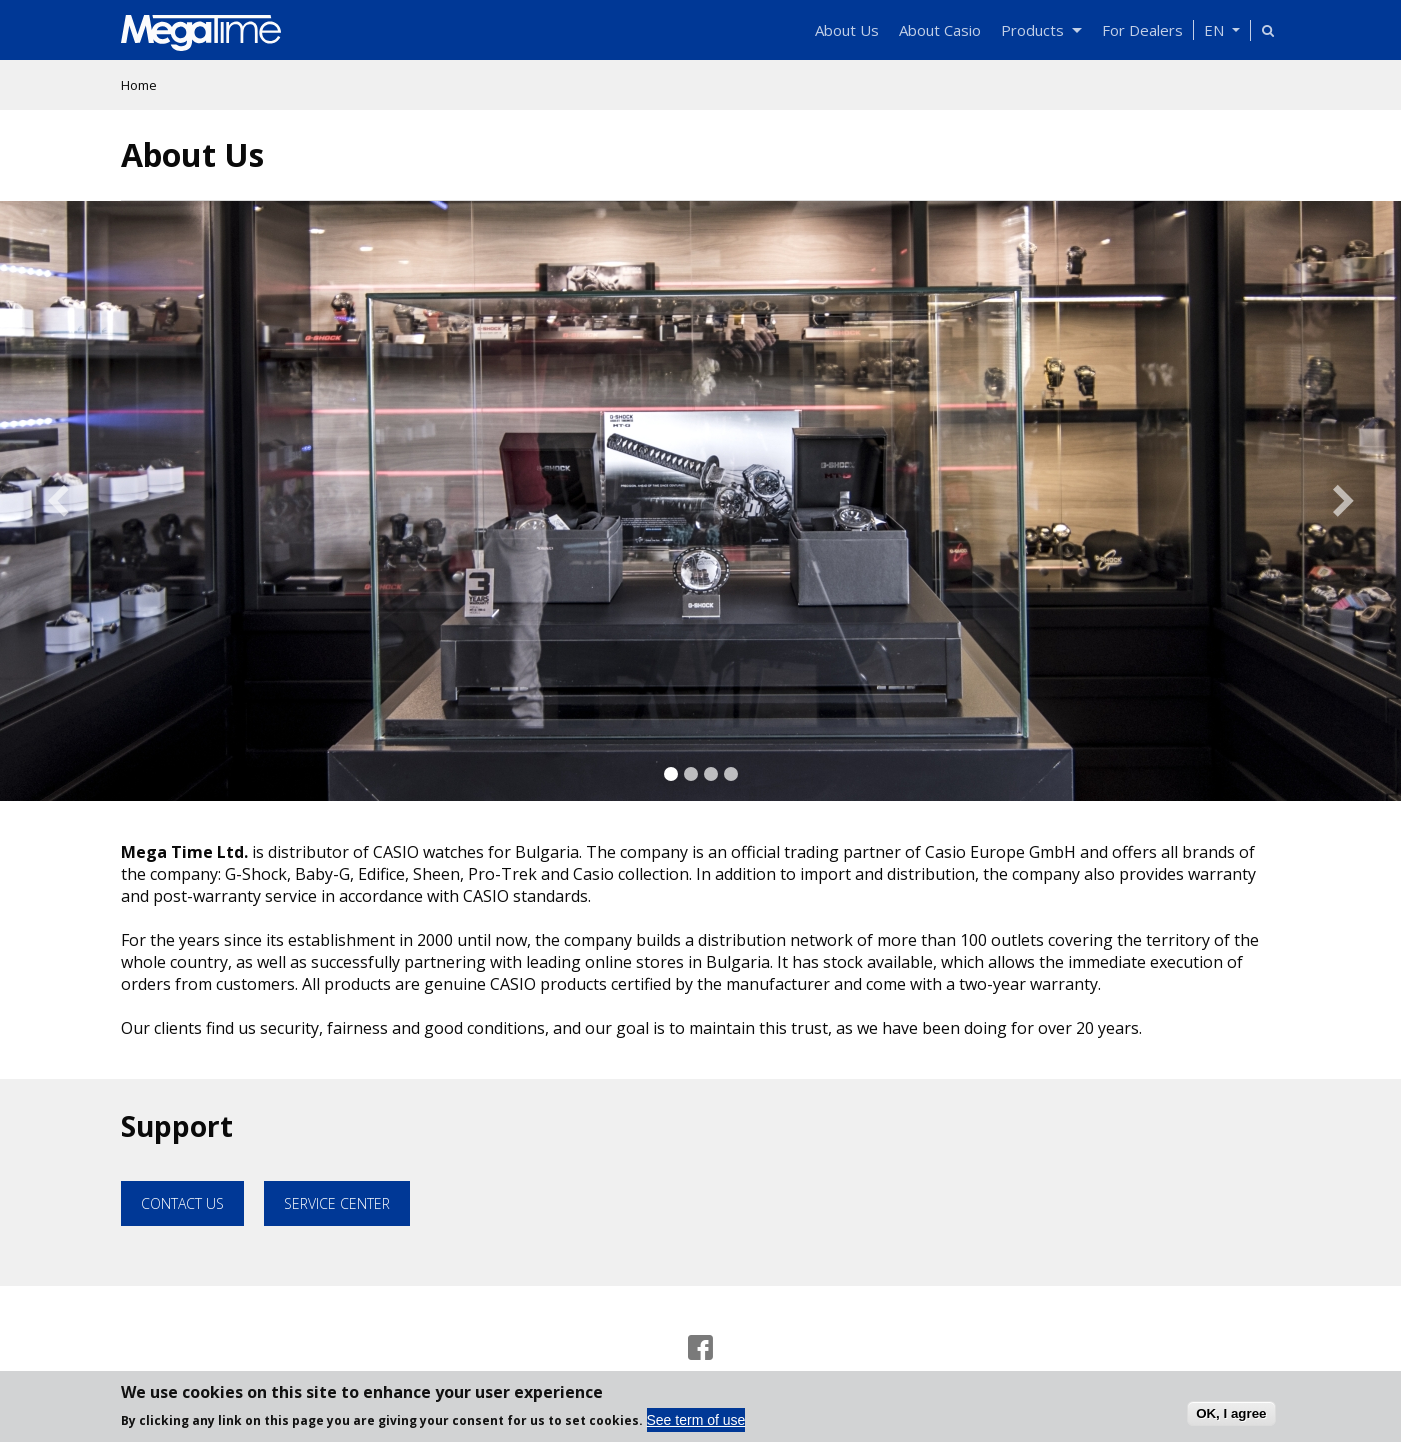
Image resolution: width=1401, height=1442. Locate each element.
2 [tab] (691, 774)
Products (1041, 30)
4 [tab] (731, 774)
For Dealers (1142, 30)
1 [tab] (671, 774)
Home (139, 85)
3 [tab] (711, 774)
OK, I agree (1231, 1417)
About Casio (940, 30)
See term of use (696, 1425)
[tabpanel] (700, 501)
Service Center (337, 1203)
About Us (847, 30)
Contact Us (182, 1203)
